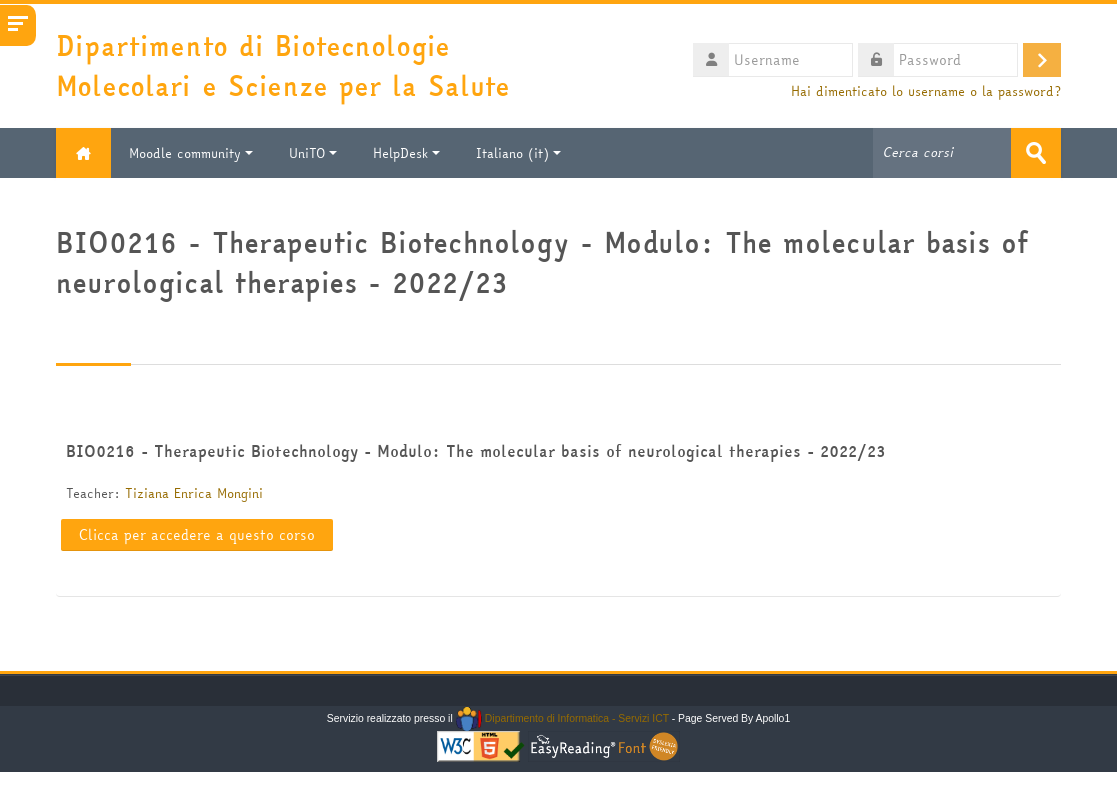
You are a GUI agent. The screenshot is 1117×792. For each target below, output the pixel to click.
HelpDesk (406, 153)
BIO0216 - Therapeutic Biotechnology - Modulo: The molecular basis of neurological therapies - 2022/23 (475, 451)
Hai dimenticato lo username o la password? (926, 91)
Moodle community (191, 153)
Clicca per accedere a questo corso (197, 535)
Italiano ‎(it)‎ (518, 153)
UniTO (313, 153)
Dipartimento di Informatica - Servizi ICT (562, 718)
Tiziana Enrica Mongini (194, 493)
